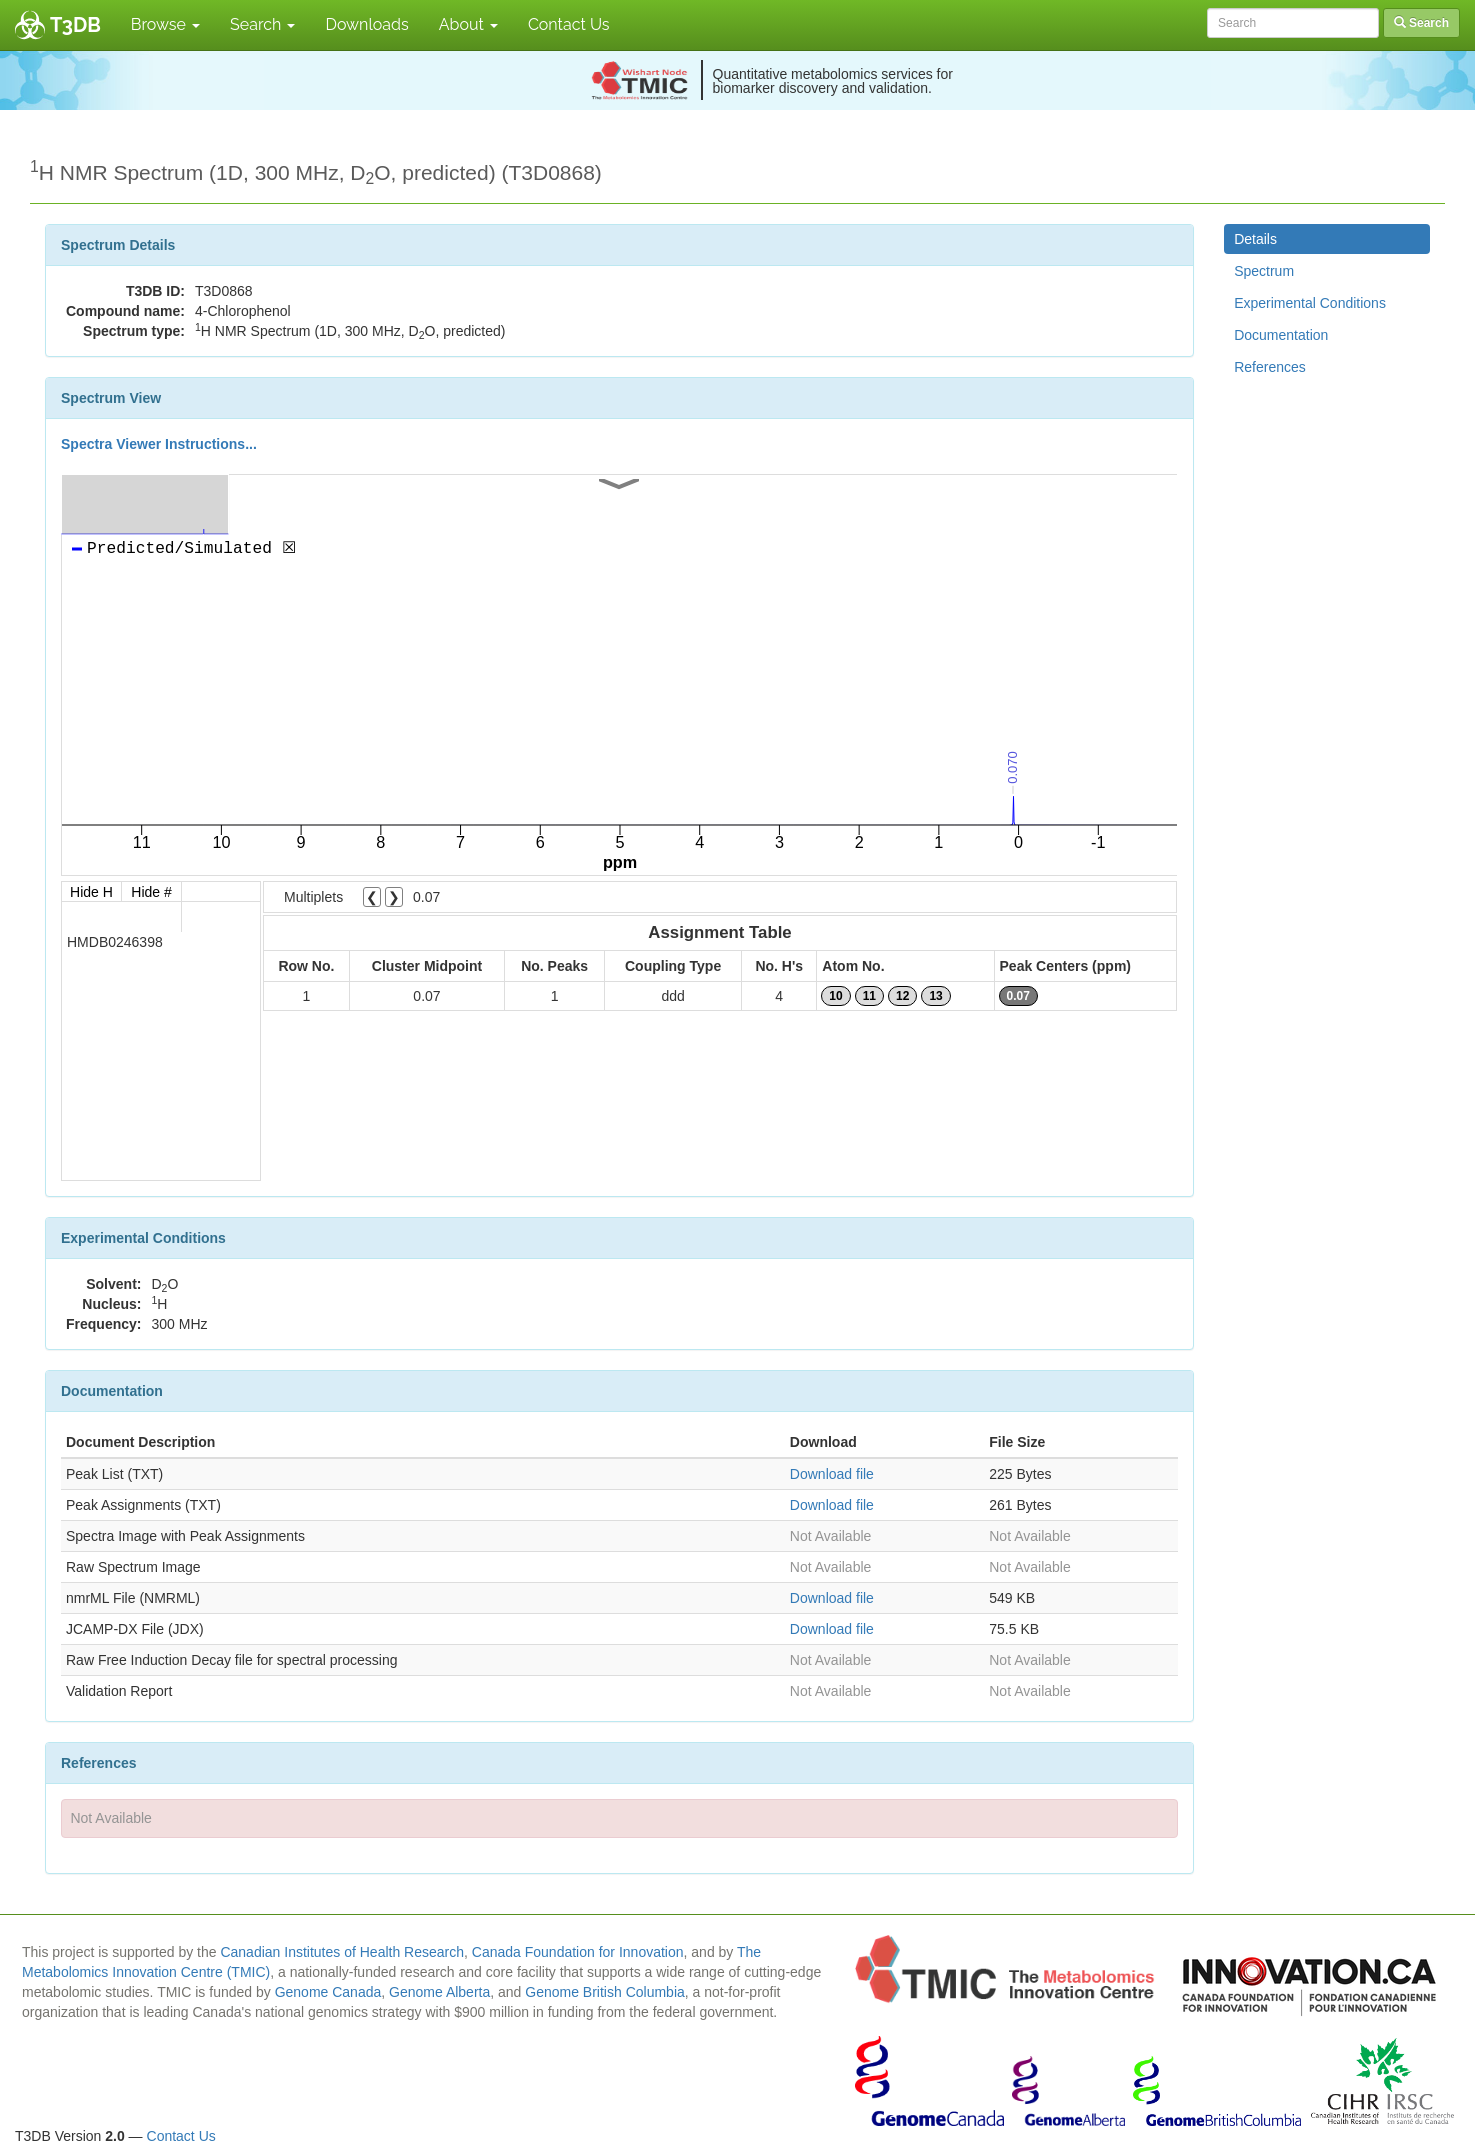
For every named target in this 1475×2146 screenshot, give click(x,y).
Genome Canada (328, 1992)
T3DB (75, 25)
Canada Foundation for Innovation (578, 1952)
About (468, 24)
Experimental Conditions (1310, 303)
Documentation (1281, 335)
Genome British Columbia (605, 1992)
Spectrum (1264, 271)
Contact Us (569, 24)
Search (262, 24)
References (1270, 367)
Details (1255, 239)
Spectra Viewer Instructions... (159, 444)
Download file (832, 1474)
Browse (165, 24)
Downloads (366, 24)
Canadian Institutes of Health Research (342, 1952)
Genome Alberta (439, 1992)
